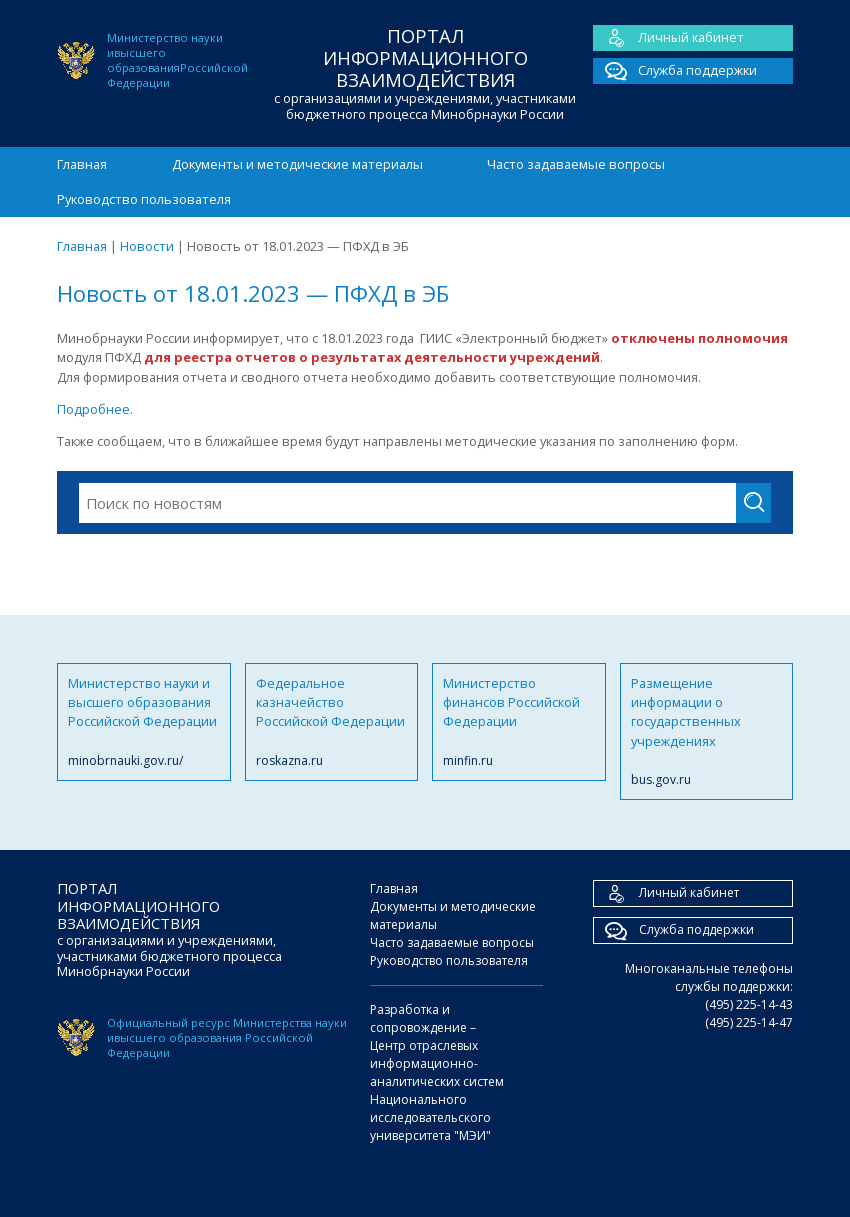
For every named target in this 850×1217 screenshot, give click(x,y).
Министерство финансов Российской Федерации (519, 722)
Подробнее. (95, 409)
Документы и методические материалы (297, 164)
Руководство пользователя (144, 199)
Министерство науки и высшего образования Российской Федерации (144, 722)
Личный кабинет (668, 38)
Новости (147, 246)
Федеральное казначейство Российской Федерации (332, 722)
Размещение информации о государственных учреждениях (707, 732)
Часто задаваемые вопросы (576, 164)
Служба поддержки (675, 71)
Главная (82, 164)
